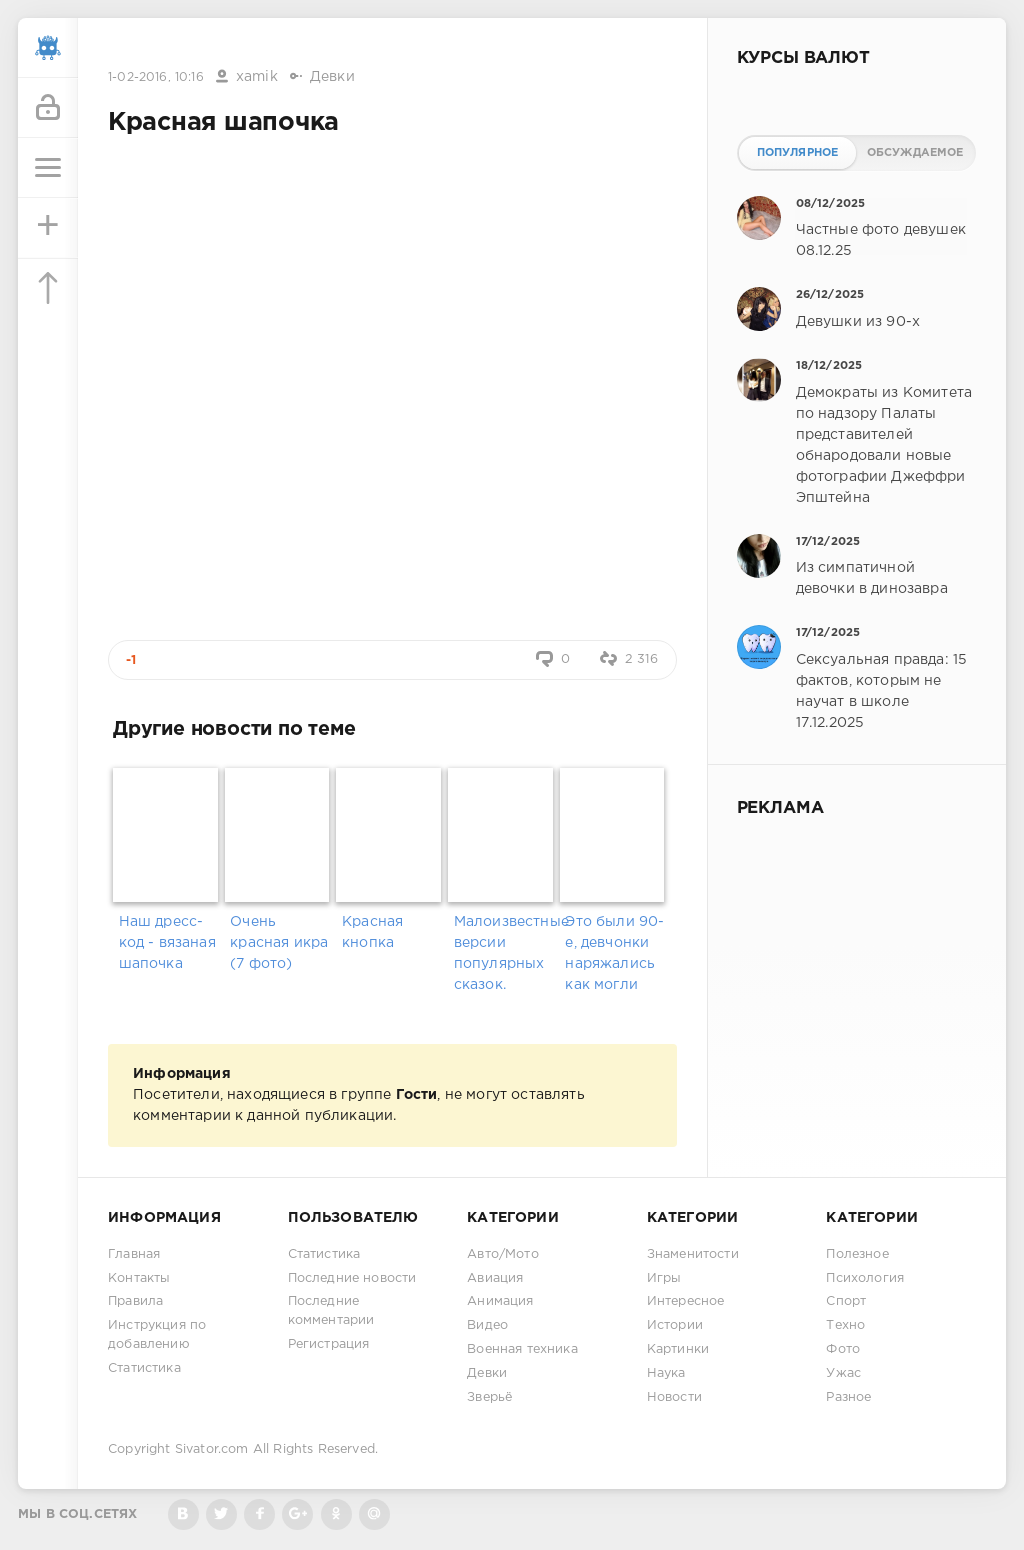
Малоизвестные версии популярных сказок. (504, 953)
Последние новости (352, 1278)
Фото (843, 1349)
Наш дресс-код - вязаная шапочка (167, 943)
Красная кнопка (372, 932)
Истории (675, 1325)
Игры (664, 1278)
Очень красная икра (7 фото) (279, 943)
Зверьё (489, 1397)
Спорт (846, 1301)
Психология (865, 1278)
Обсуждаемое (915, 153)
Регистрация (329, 1344)
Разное (848, 1397)
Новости (674, 1397)
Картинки (678, 1349)
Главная (134, 1254)
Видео (487, 1325)
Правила (135, 1301)
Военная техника (522, 1349)
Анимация (500, 1301)
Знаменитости (693, 1254)
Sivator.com (212, 1449)
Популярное (798, 153)
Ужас (843, 1373)
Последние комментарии (331, 1311)
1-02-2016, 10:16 (156, 77)
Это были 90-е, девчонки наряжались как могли (614, 953)
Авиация (495, 1278)
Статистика (144, 1368)
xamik (257, 77)
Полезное (857, 1254)
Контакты (139, 1278)
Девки (332, 77)
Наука (666, 1373)
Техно (845, 1325)
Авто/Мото (503, 1254)
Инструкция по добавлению (157, 1335)
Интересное (686, 1301)
